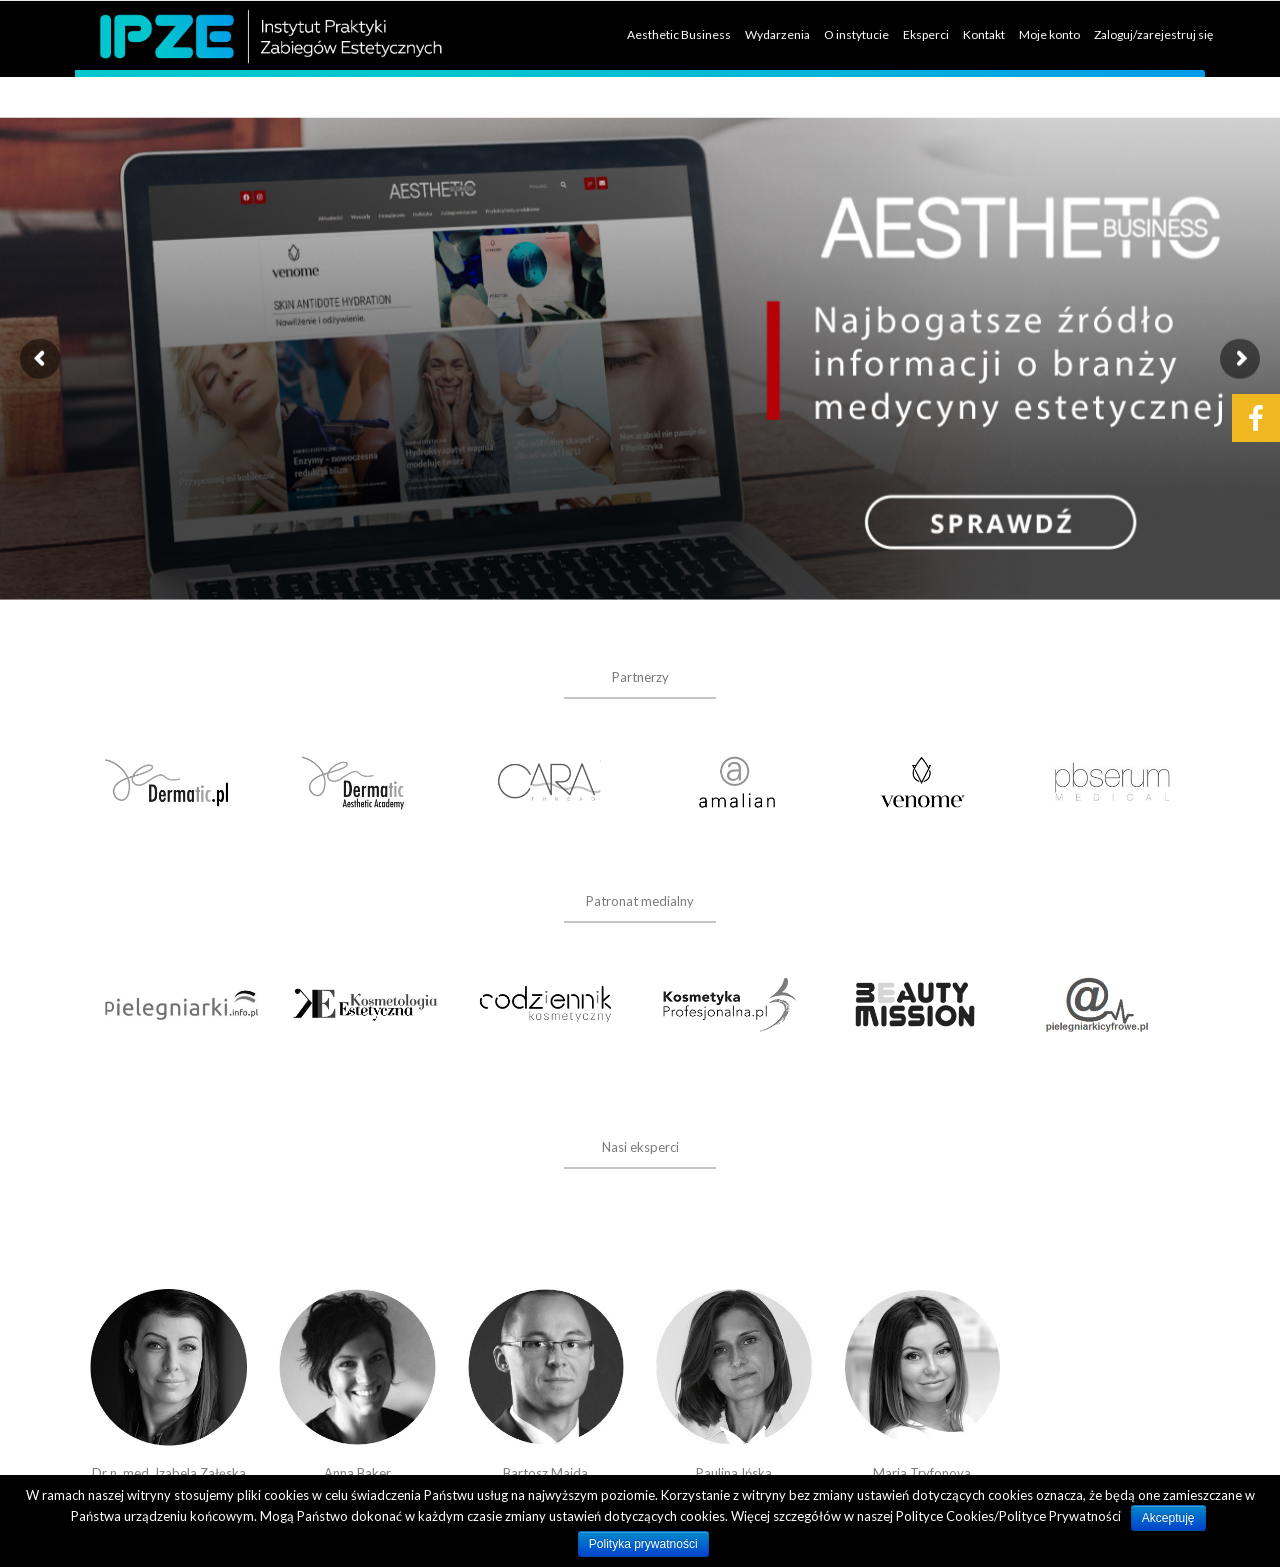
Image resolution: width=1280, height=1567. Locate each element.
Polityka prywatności (643, 1544)
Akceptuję (1168, 1518)
